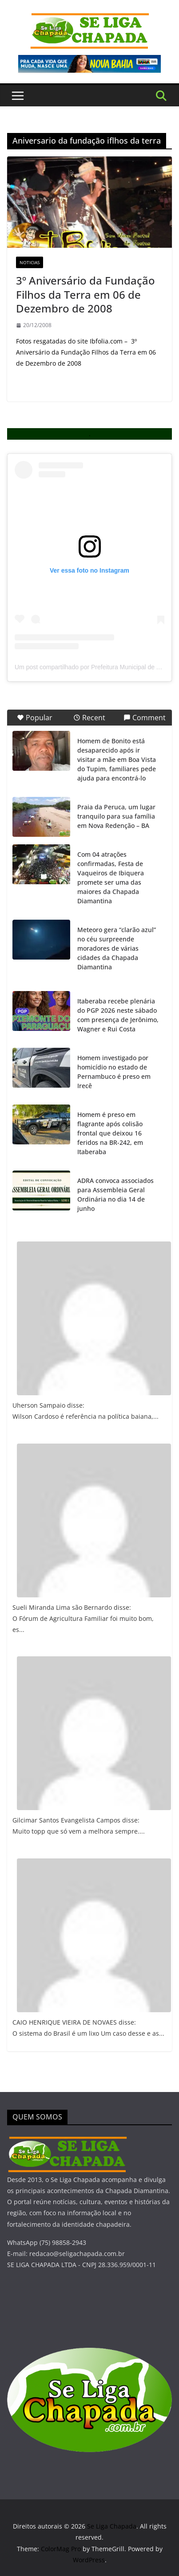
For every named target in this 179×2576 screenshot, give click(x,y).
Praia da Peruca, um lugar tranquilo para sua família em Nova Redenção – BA (116, 816)
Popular (34, 717)
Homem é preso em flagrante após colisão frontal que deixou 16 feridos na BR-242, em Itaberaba (110, 1133)
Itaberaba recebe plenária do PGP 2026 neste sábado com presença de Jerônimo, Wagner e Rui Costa (118, 1015)
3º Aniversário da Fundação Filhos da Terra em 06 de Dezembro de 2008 (85, 294)
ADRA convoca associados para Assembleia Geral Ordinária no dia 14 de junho (115, 1194)
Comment (144, 717)
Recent (89, 717)
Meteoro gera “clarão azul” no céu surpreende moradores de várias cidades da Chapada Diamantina (116, 948)
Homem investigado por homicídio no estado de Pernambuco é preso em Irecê (114, 1072)
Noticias (30, 262)
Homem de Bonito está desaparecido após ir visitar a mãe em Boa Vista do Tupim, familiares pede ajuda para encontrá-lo (116, 759)
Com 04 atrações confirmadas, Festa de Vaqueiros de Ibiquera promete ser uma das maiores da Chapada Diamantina (110, 877)
